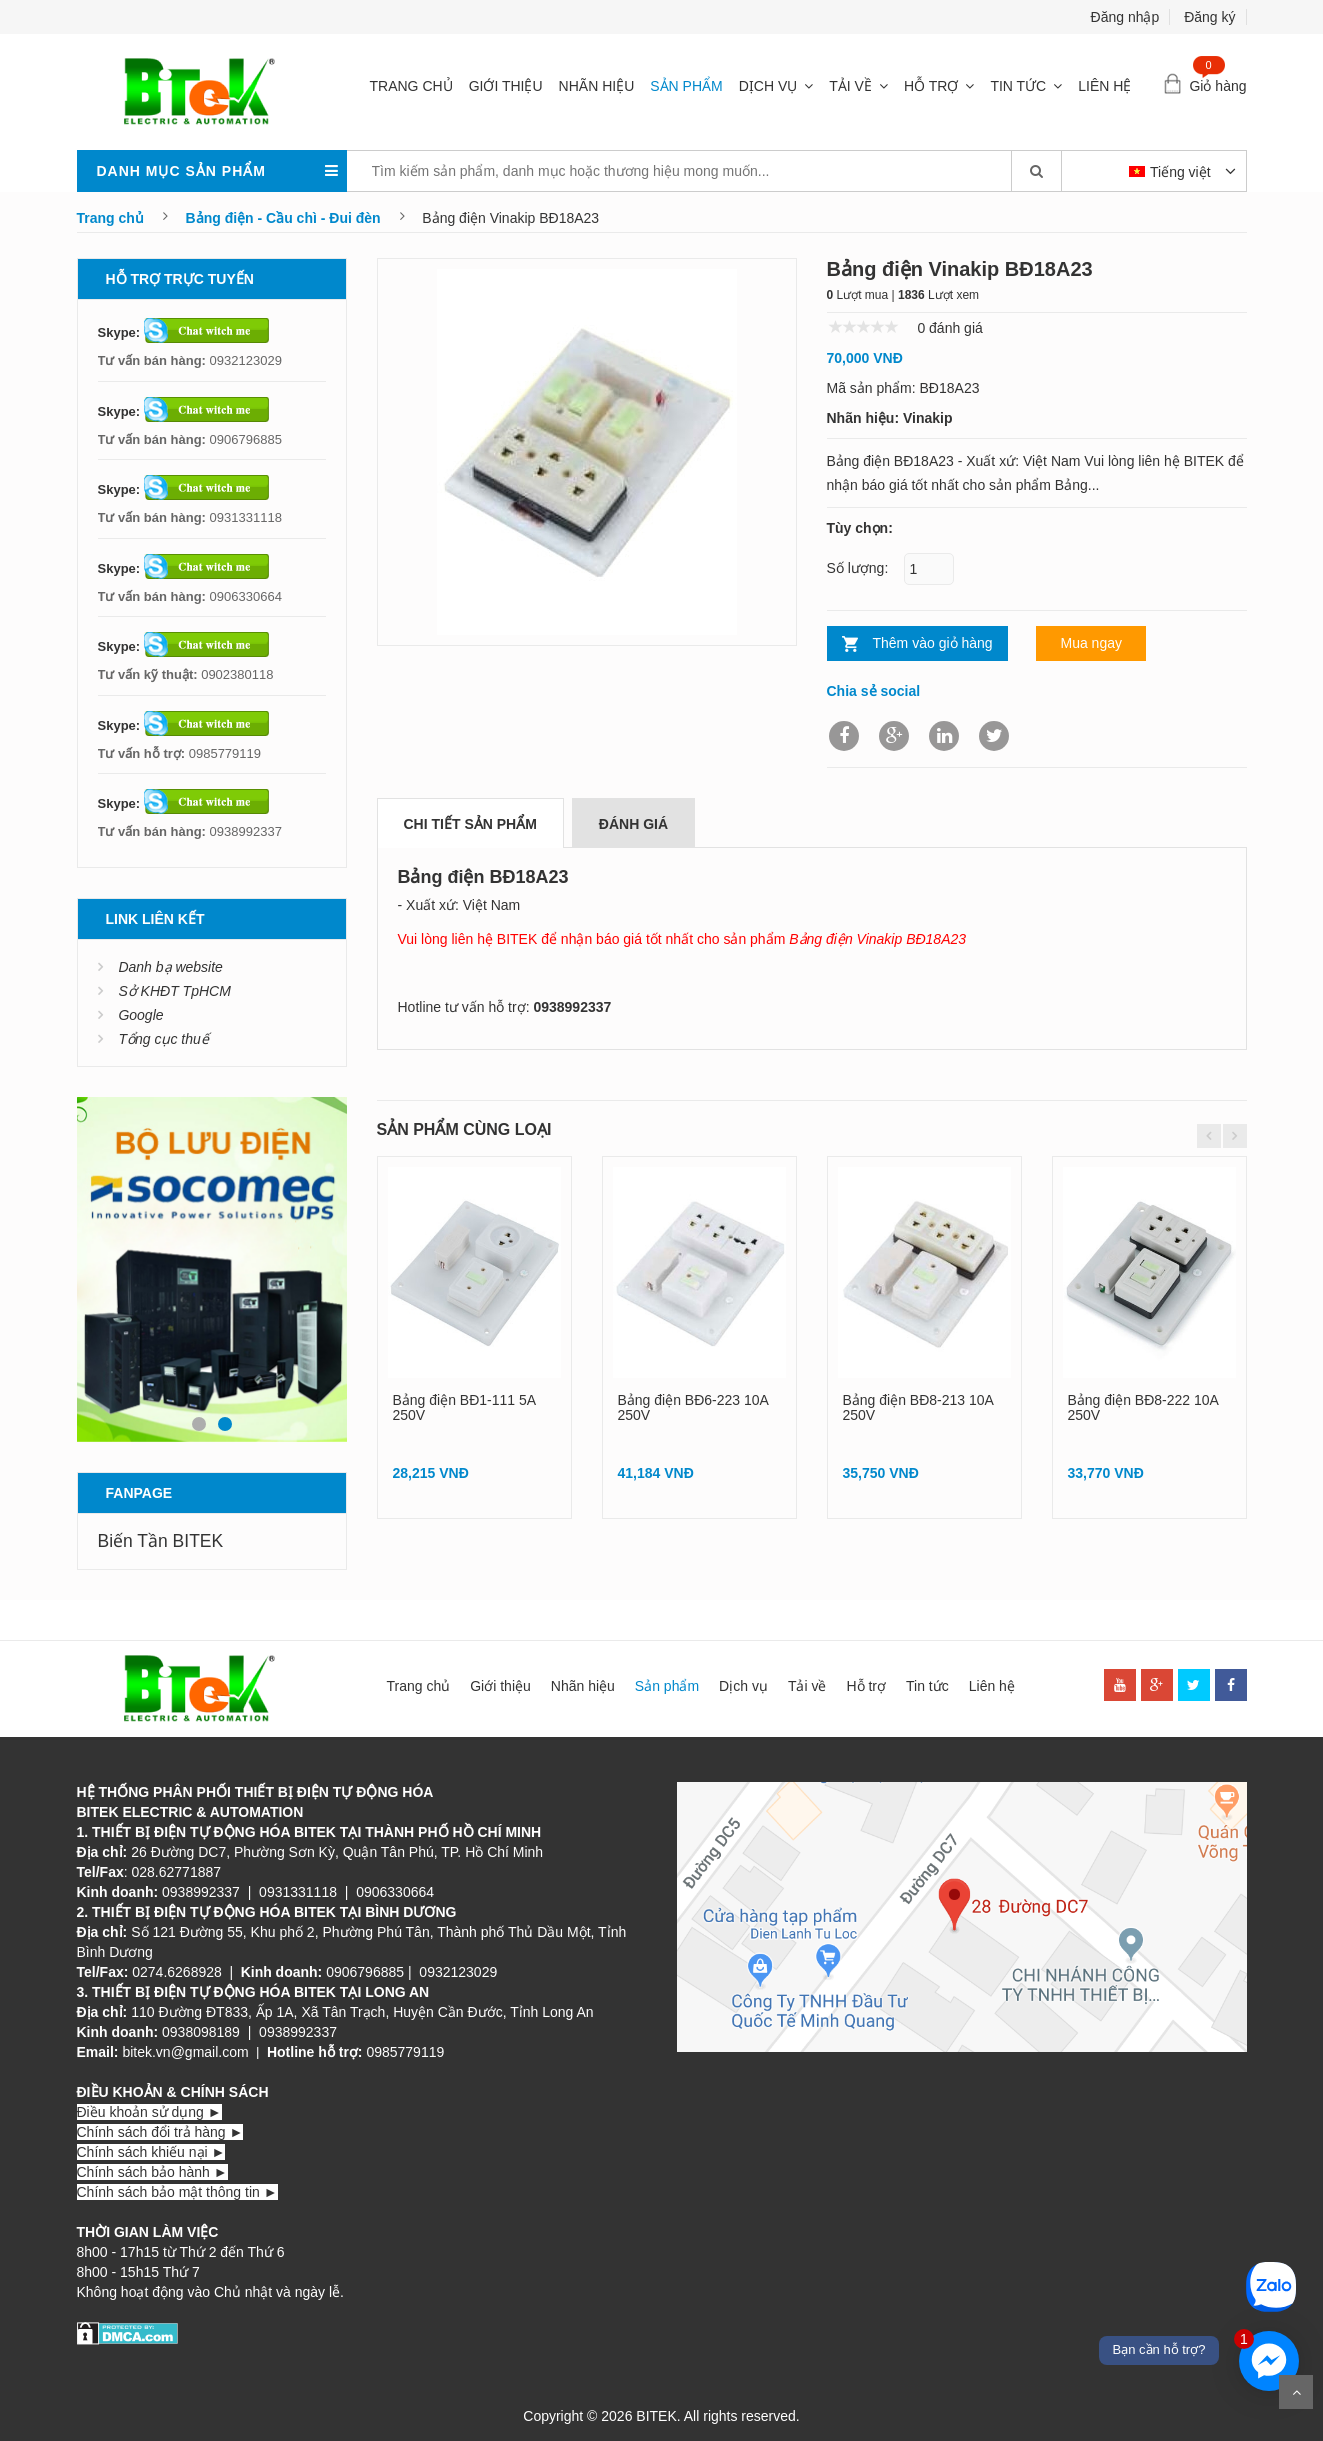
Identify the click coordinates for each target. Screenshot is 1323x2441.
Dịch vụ (768, 86)
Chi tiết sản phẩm (470, 824)
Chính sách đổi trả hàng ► (160, 2132)
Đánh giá (633, 824)
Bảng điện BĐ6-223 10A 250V (693, 1407)
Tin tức (1018, 86)
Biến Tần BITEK (161, 1541)
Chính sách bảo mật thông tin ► (177, 2192)
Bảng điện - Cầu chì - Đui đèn (283, 218)
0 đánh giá (949, 328)
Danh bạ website (170, 967)
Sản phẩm (686, 86)
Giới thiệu (506, 86)
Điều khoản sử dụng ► (149, 2112)
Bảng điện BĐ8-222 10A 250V (1143, 1407)
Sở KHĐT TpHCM (174, 991)
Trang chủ (411, 86)
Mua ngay (1090, 643)
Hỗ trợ (931, 86)
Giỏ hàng (1217, 86)
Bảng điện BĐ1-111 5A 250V (464, 1407)
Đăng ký (1209, 17)
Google (140, 1015)
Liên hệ (1104, 86)
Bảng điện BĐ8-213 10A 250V (918, 1407)
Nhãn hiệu (597, 86)
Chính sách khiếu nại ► (151, 2152)
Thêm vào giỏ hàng (933, 643)
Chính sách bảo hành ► (152, 2172)
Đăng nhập (1125, 17)
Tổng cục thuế (163, 1039)
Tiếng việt (1172, 172)
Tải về (850, 86)
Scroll (1296, 2392)
